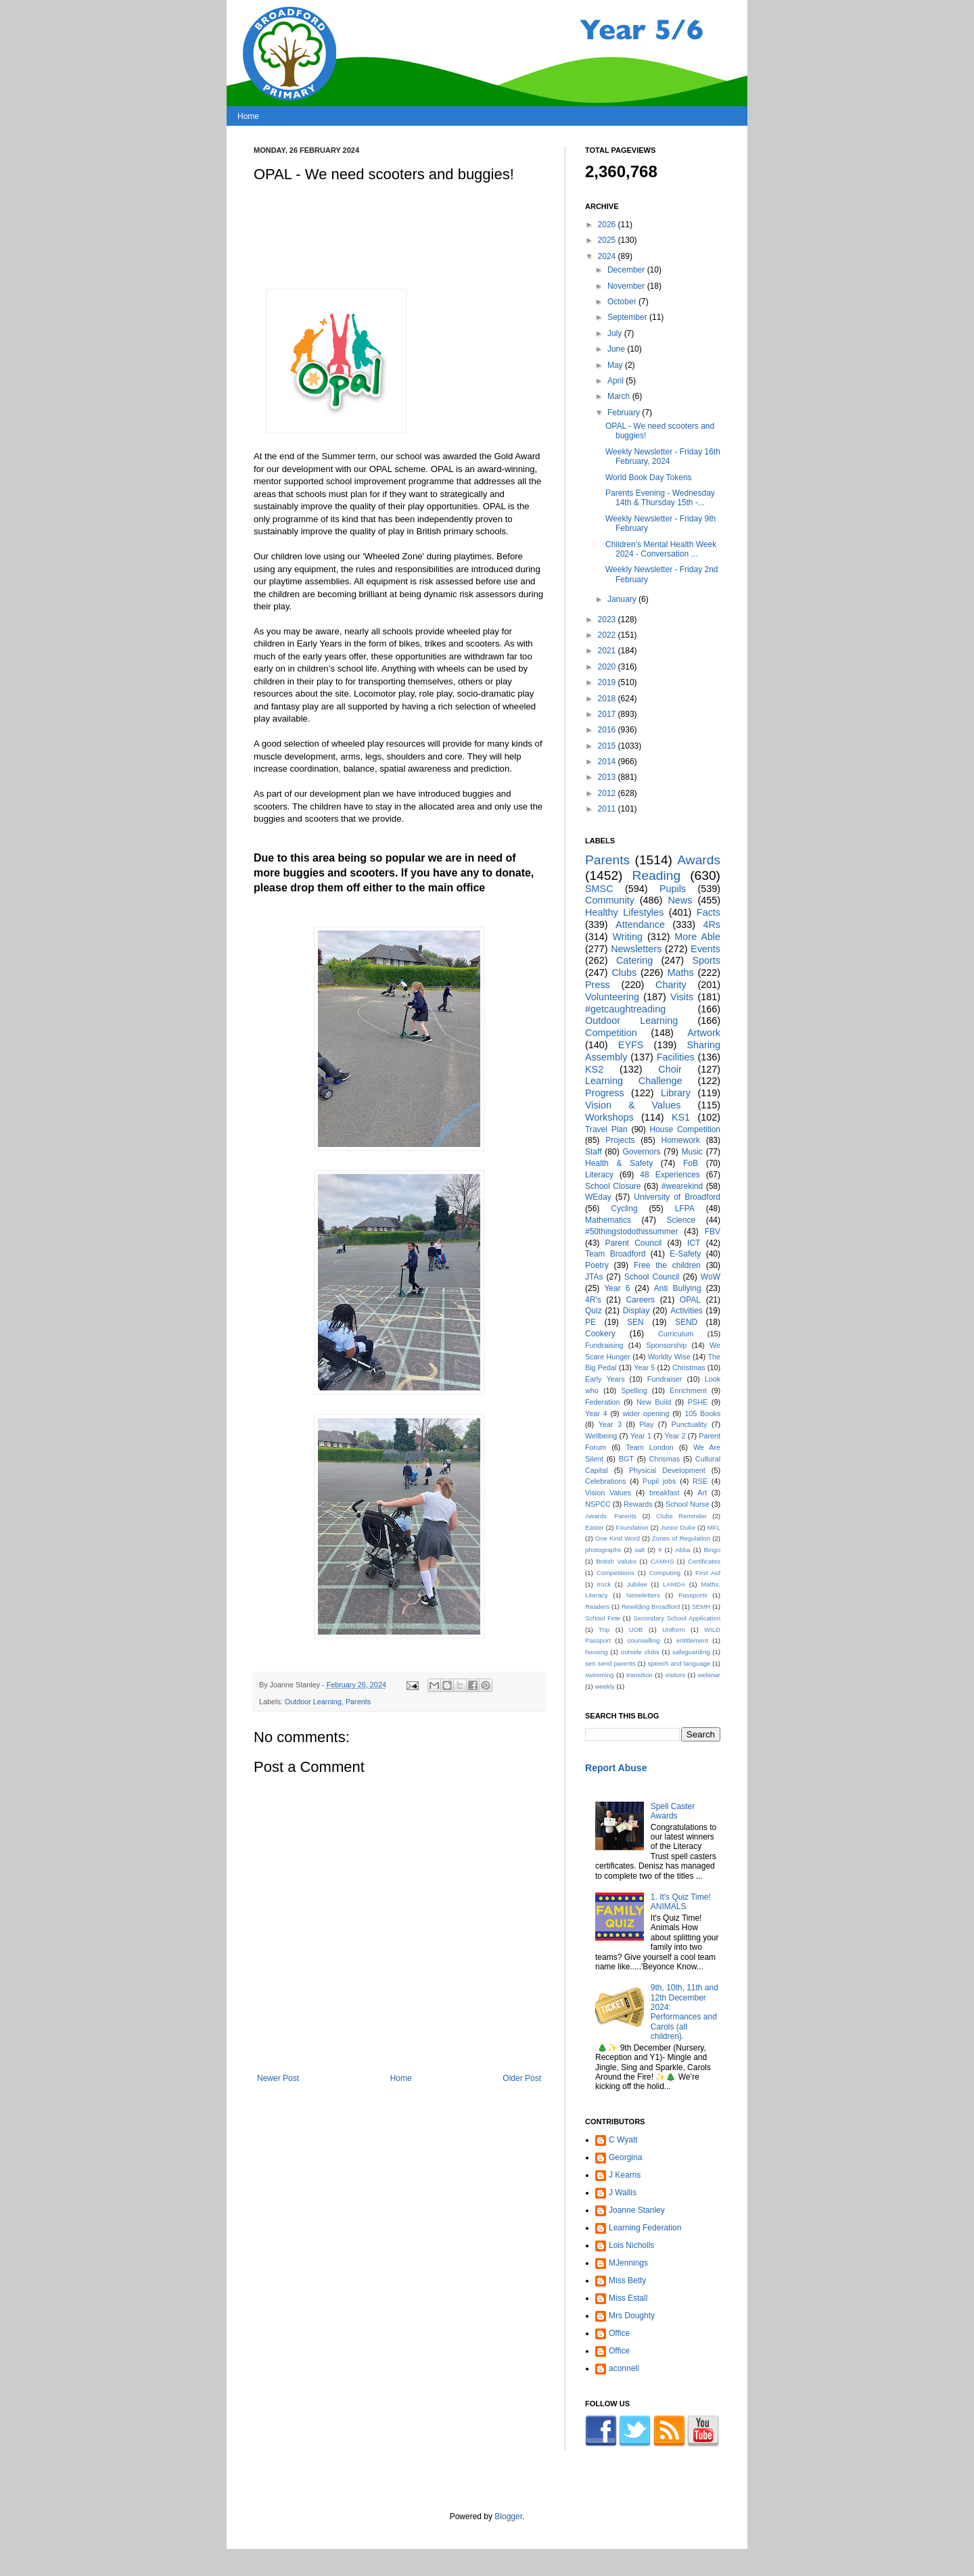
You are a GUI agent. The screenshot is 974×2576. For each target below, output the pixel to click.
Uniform (673, 1629)
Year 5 (644, 1367)
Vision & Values (632, 1105)
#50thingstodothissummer (631, 1231)
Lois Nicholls (631, 2245)
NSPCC (598, 1504)
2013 (608, 777)
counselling (643, 1640)
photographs (603, 1549)
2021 (608, 650)
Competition (611, 1032)
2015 (608, 746)
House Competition (685, 1129)
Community (609, 900)
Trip (604, 1629)
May (616, 365)
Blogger (508, 2516)
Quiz (593, 1310)
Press (597, 984)
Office (619, 2333)
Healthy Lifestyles (624, 912)
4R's (593, 1300)
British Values (616, 1561)
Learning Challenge (633, 1080)
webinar (708, 1675)
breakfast (664, 1493)
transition (639, 1675)
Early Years (605, 1379)
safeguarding (691, 1652)
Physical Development (667, 1470)
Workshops (609, 1117)
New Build (653, 1402)
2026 (608, 224)
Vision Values (608, 1493)
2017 (608, 714)
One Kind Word (617, 1538)
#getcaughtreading (625, 1009)
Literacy (599, 1174)
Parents (358, 1701)
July (615, 333)
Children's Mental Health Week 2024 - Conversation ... (660, 549)
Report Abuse (616, 1767)
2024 (608, 256)
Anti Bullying (677, 1288)
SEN (635, 1322)
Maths (680, 972)
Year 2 (675, 1436)
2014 (608, 761)
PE (590, 1322)
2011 (608, 809)
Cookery (600, 1333)
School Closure (613, 1186)
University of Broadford (677, 1197)
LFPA (685, 1208)
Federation (602, 1402)
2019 (608, 682)
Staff (593, 1151)
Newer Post (278, 2078)
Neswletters (643, 1595)
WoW (710, 1277)
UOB (636, 1629)
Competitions (615, 1572)
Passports (693, 1595)
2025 (608, 240)
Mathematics (608, 1220)
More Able (697, 936)
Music (692, 1151)
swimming (599, 1675)
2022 (608, 635)
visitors (675, 1675)
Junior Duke (677, 1527)
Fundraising (604, 1345)
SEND (686, 1322)
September (628, 317)
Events (705, 948)
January (623, 599)
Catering (634, 960)
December (627, 270)
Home (248, 116)
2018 (608, 698)
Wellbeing (601, 1436)
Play (646, 1424)
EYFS (631, 1044)
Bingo (711, 1549)
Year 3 (610, 1424)
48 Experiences (669, 1174)
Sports (706, 960)
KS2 (594, 1069)
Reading (656, 875)
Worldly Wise (669, 1357)
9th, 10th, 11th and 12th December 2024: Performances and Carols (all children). (684, 2012)
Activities (686, 1310)
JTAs (594, 1277)
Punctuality (690, 1424)
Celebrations (605, 1481)
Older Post (522, 2078)
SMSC (599, 888)
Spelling (634, 1390)
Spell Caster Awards (673, 1811)
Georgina (625, 2157)
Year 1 (640, 1436)
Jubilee (636, 1584)
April (616, 380)
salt (639, 1549)
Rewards (638, 1504)
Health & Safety (619, 1163)
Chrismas (664, 1459)
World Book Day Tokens (648, 477)
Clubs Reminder (681, 1516)
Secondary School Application (676, 1618)
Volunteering (612, 996)
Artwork (703, 1032)
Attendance (640, 924)
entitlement (692, 1640)
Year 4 (596, 1413)
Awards (698, 860)
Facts (708, 912)
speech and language (678, 1663)
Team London (649, 1447)
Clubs (623, 972)
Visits (681, 996)
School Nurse (688, 1504)
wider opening (645, 1413)
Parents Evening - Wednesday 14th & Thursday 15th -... (660, 497)
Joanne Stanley (637, 2210)
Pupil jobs (659, 1481)
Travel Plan (606, 1129)
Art (702, 1493)
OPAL (690, 1300)
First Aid (707, 1572)
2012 (608, 793)
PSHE (698, 1402)
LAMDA (674, 1584)
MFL (714, 1527)
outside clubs (640, 1652)
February (624, 412)
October (623, 301)
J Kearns (625, 2175)
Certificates (704, 1561)
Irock (604, 1584)
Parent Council (633, 1243)
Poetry (597, 1265)
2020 (608, 667)
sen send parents (610, 1663)
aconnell (624, 2368)
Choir (669, 1069)
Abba (682, 1549)
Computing (664, 1572)
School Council (652, 1277)
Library (676, 1092)
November (627, 286)
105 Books (702, 1413)
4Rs (711, 924)
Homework (680, 1140)
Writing (627, 936)
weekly (604, 1686)
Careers (640, 1300)
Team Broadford (615, 1254)
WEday (598, 1197)
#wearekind (682, 1186)
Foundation (632, 1527)
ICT (693, 1243)
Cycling (624, 1208)
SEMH (701, 1606)
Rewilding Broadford (651, 1606)
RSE (700, 1481)
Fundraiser (664, 1379)
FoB (690, 1163)
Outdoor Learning (313, 1701)
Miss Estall (628, 2298)
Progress (604, 1092)
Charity (671, 984)
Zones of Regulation (681, 1538)
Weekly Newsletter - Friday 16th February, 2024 (662, 456)
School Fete (602, 1618)
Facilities (676, 1057)
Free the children (667, 1265)
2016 (608, 729)
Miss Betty (627, 2280)
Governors (641, 1151)
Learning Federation (645, 2227)
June (617, 349)
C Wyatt (623, 2140)
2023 (608, 619)
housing (596, 1652)
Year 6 (617, 1288)
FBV (712, 1231)
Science (680, 1220)
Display (636, 1310)
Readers (597, 1606)
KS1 (681, 1117)
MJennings (628, 2263)
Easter (594, 1527)
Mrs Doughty (632, 2315)
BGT (626, 1459)
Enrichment (688, 1390)
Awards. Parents (610, 1516)
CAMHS (662, 1561)
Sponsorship (666, 1345)
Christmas (688, 1367)
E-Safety (685, 1254)
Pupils (672, 888)
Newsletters (636, 948)
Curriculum (675, 1334)
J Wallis (622, 2192)
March (619, 396)
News (680, 900)
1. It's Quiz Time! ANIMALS (681, 1901)
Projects (619, 1140)
